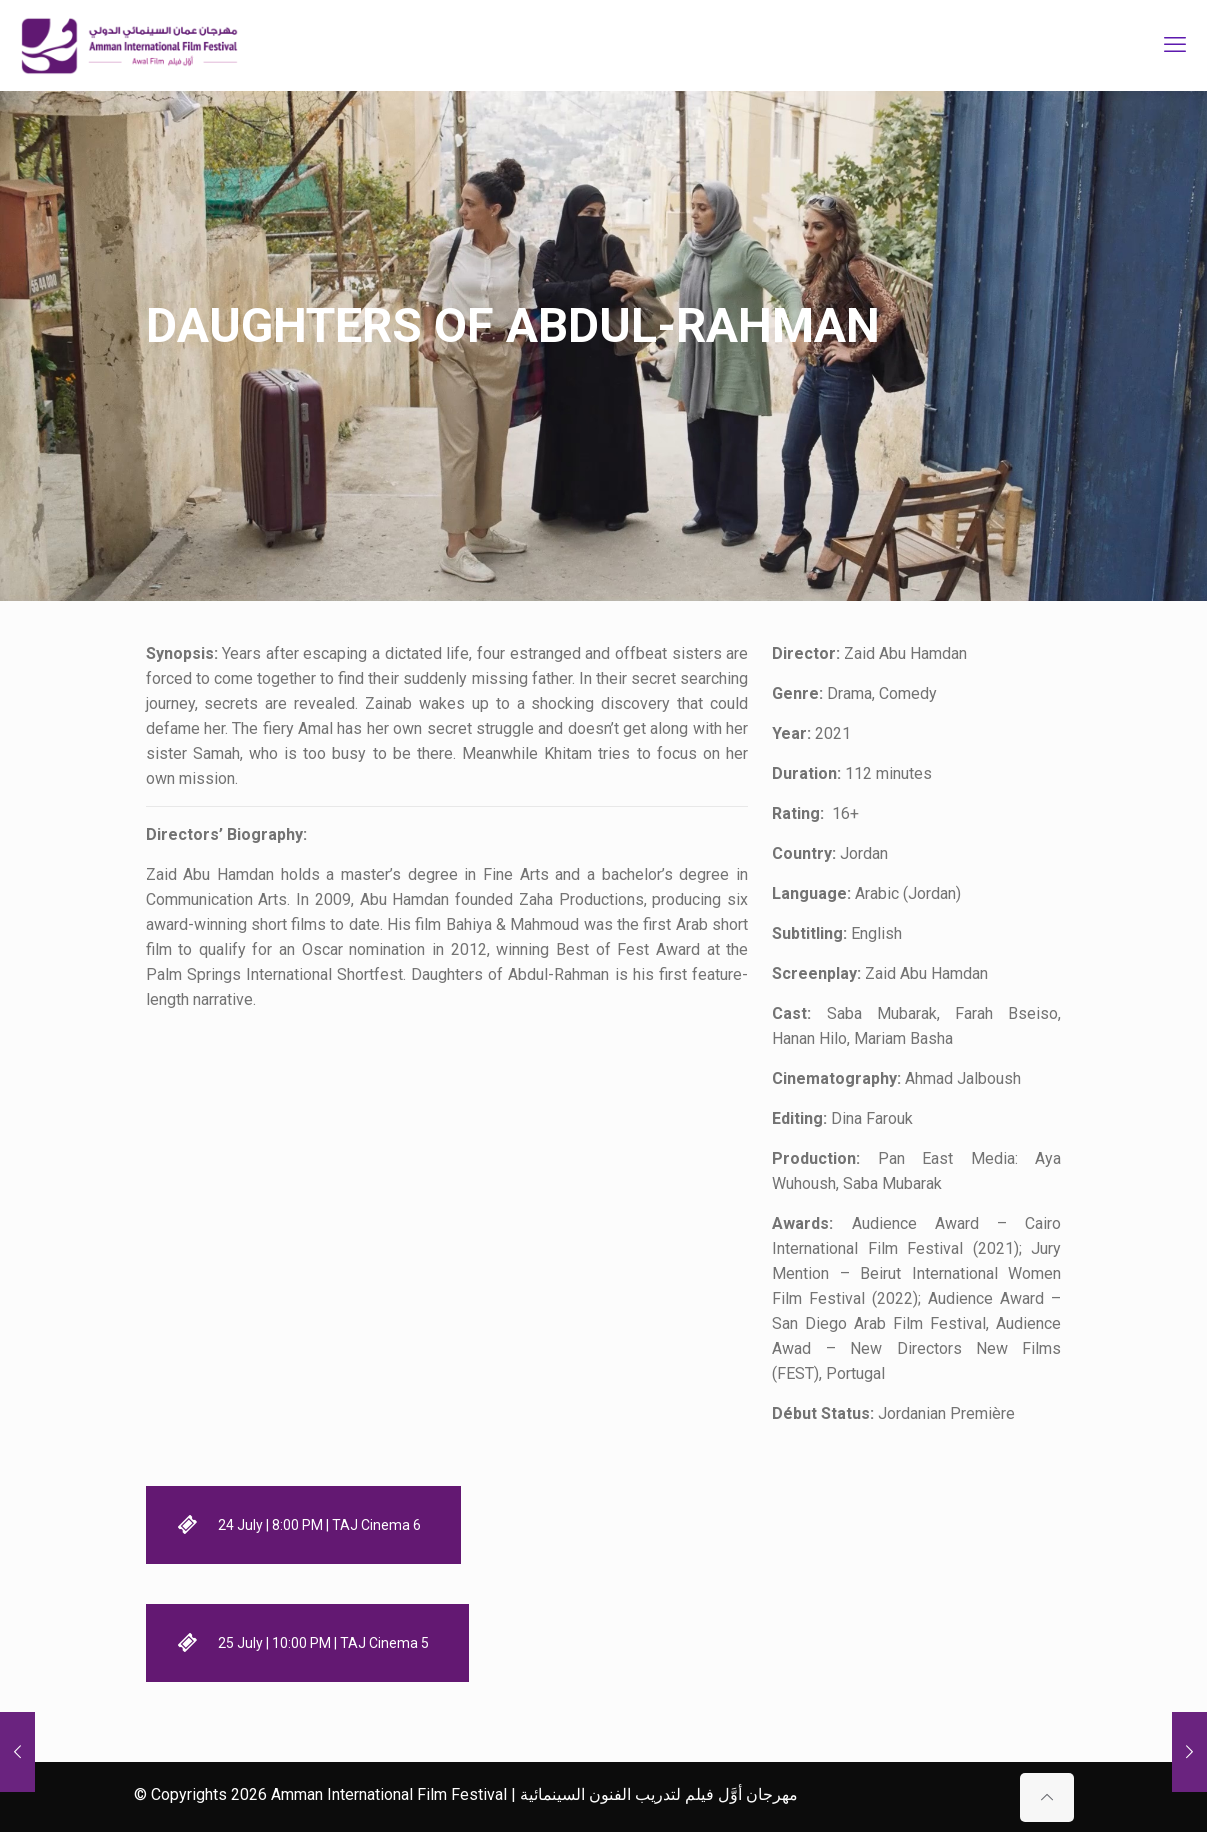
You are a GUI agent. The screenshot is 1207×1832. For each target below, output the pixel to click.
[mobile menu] (1175, 45)
